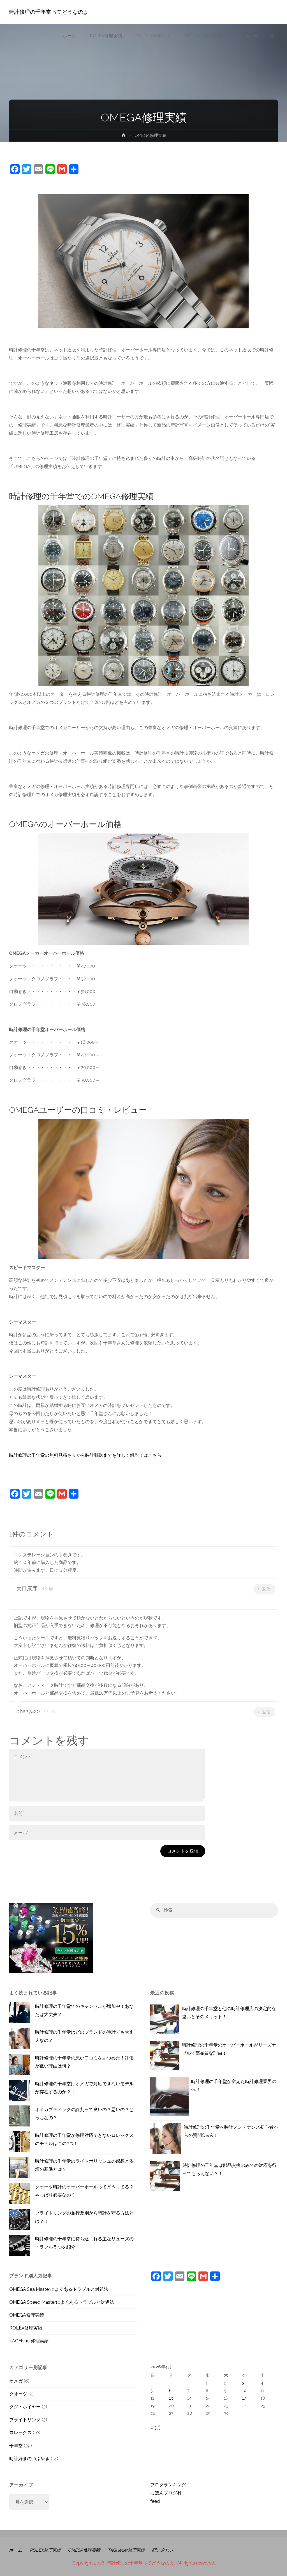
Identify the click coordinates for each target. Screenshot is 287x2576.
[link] (271, 36)
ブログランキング (168, 2484)
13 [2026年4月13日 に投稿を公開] (171, 2398)
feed (155, 2501)
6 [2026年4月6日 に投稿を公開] (170, 2390)
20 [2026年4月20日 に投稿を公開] (171, 2405)
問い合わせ (172, 2550)
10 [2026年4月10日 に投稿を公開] (244, 2390)
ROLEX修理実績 (25, 2328)
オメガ (16, 2381)
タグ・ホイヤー (25, 2406)
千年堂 (16, 2445)
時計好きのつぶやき (29, 2458)
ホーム (16, 2550)
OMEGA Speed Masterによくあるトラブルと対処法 (61, 2302)
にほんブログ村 (166, 2493)
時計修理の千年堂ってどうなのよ (49, 12)
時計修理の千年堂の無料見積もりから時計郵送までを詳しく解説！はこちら (85, 1455)
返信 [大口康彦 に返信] (264, 1589)
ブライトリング (25, 2419)
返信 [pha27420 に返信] (264, 1712)
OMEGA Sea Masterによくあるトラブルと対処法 (58, 2289)
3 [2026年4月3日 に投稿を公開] (243, 2383)
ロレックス (20, 2432)
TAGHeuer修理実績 (29, 2341)
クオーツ (18, 2394)
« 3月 (155, 2427)
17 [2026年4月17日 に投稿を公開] (244, 2398)
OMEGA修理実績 (26, 2315)
